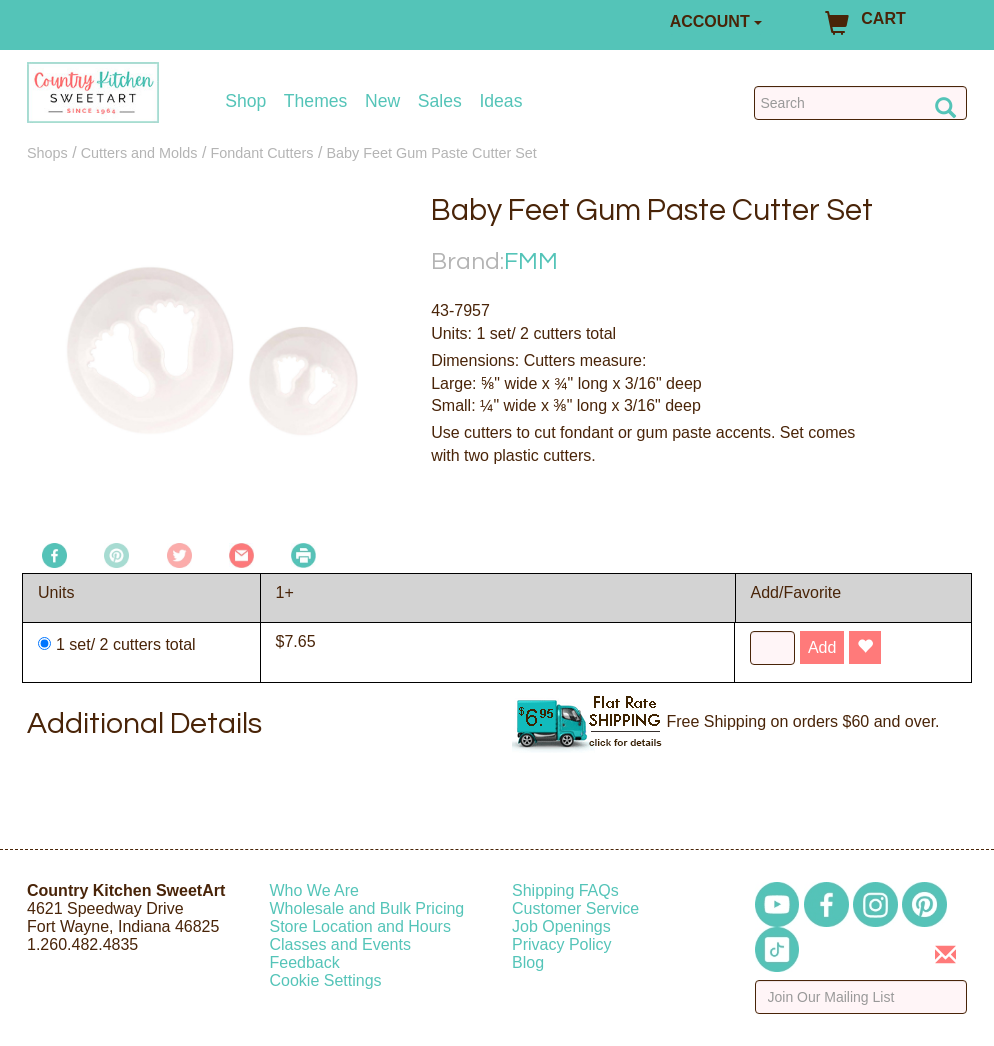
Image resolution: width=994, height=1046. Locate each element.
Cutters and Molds (139, 153)
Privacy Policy (562, 944)
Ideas (500, 101)
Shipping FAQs (565, 890)
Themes (316, 101)
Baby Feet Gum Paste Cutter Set (431, 153)
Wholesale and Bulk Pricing (367, 908)
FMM (531, 261)
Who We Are (315, 890)
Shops (47, 153)
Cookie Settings (326, 980)
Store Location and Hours (360, 926)
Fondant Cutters (261, 153)
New (382, 101)
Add (822, 647)
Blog (528, 962)
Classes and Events (340, 944)
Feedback (305, 962)
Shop (245, 101)
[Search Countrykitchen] (860, 103)
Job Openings (561, 926)
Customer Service (575, 908)
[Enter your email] (861, 997)
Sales (440, 101)
